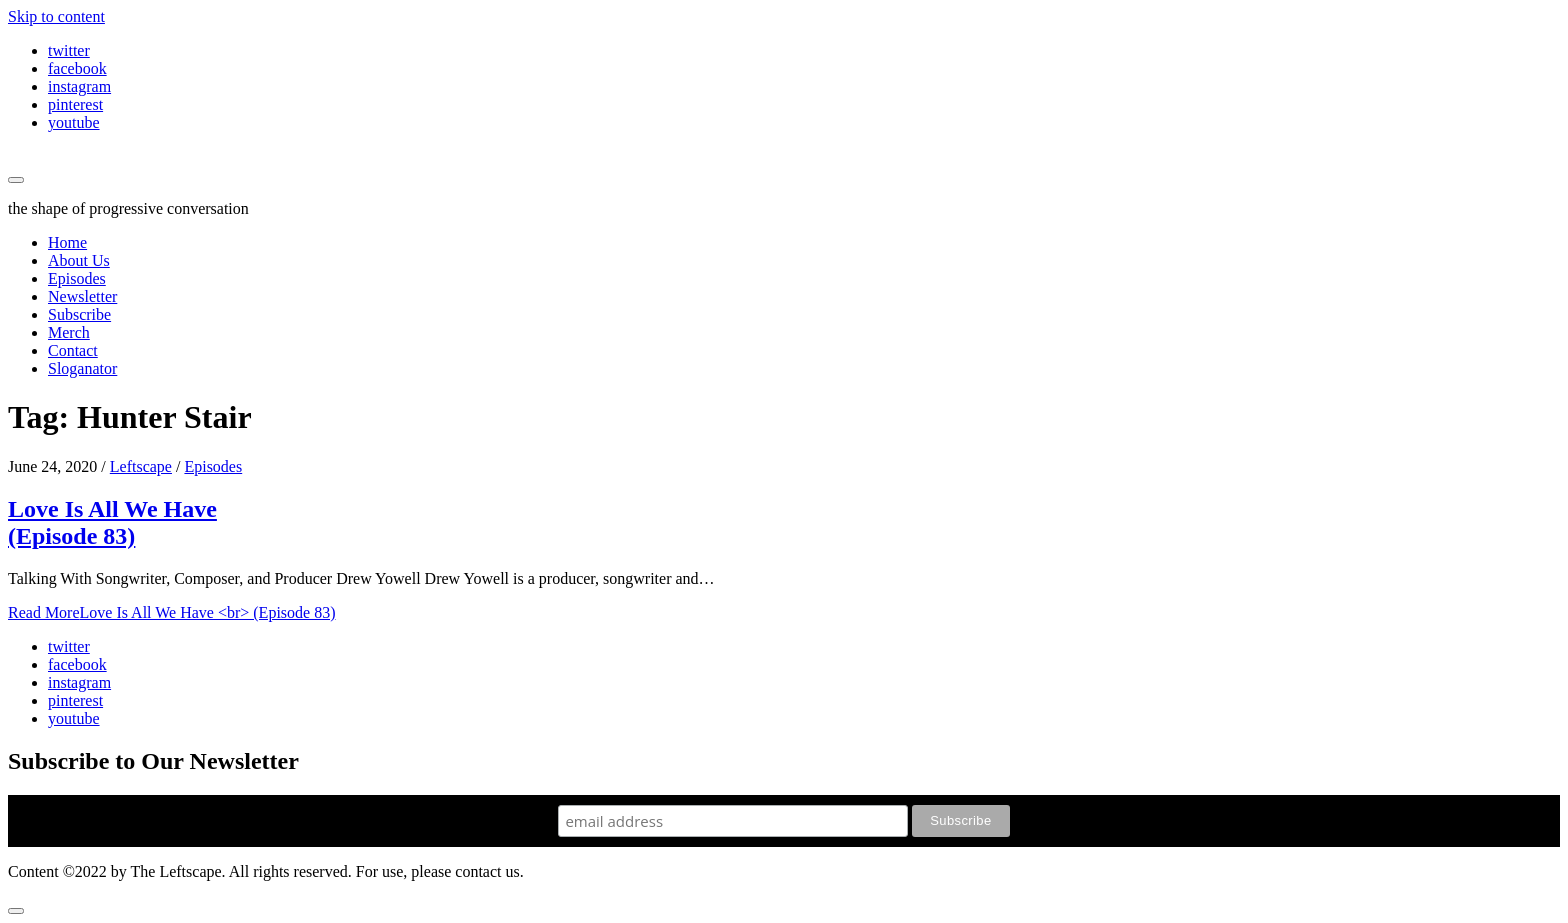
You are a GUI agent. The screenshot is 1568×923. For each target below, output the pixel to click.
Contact (73, 350)
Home (67, 242)
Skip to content (56, 16)
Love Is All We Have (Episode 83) (112, 522)
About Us (79, 260)
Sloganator (82, 368)
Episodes (77, 278)
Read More (172, 612)
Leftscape (141, 466)
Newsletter (82, 296)
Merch (69, 332)
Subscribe (79, 314)
